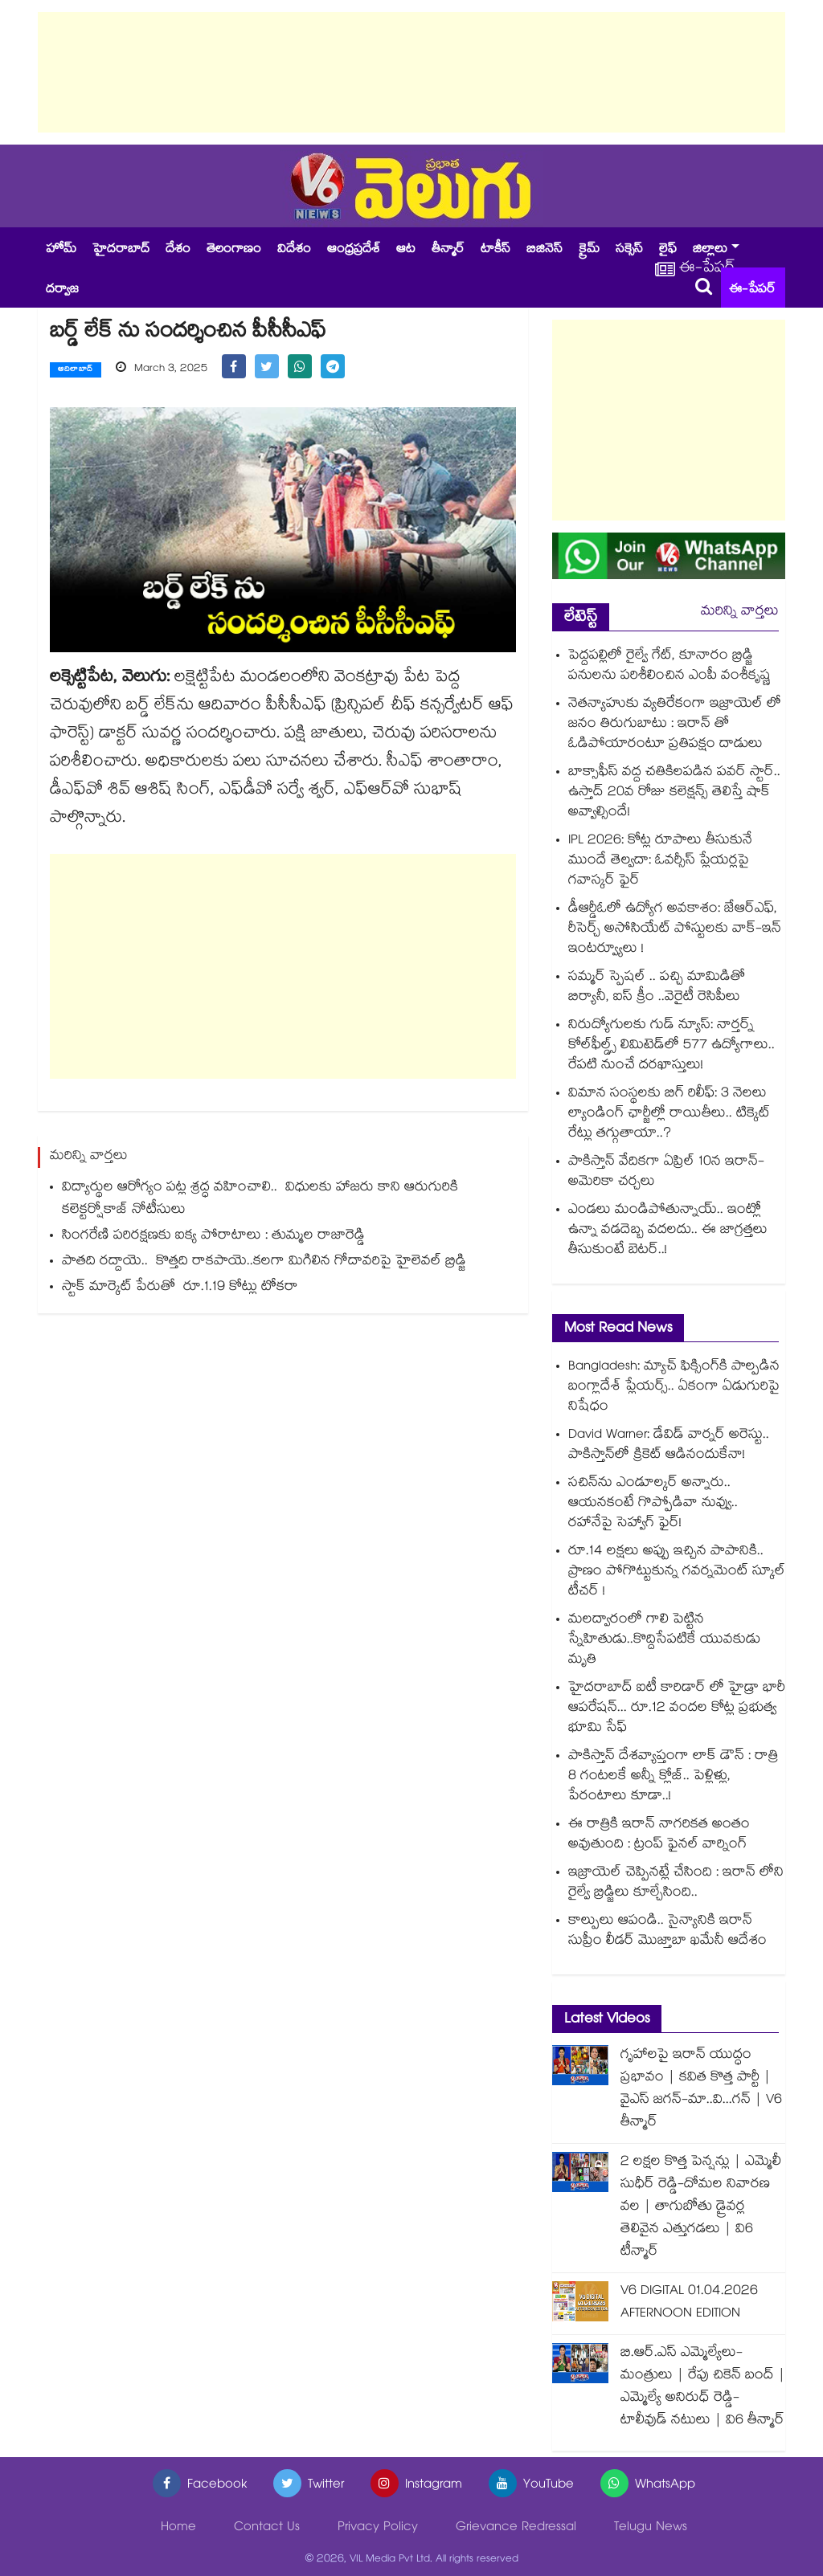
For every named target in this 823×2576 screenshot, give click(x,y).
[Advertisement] (411, 72)
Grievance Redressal (516, 2528)
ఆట (406, 250)
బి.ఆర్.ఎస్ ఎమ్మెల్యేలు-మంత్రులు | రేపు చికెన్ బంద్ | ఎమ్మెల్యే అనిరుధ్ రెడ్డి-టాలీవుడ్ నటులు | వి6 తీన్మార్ (702, 2387)
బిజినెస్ (544, 250)
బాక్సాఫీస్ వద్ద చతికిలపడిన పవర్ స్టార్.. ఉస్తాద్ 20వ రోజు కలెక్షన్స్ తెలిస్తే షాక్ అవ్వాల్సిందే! (674, 793)
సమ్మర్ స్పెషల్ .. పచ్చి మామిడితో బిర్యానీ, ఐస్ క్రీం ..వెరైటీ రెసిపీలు (656, 988)
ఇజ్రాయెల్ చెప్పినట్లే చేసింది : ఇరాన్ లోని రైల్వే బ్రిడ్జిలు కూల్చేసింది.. (676, 1883)
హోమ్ (61, 250)
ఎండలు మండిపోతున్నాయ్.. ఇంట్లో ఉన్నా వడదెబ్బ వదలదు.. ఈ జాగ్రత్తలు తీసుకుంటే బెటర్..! (668, 1231)
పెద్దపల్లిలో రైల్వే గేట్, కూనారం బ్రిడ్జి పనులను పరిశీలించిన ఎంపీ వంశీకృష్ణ (669, 666)
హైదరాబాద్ (120, 250)
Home (178, 2528)
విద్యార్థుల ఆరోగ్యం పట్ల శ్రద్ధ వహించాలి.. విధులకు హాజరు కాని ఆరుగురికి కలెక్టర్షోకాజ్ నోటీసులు (260, 1200)
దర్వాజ (62, 290)
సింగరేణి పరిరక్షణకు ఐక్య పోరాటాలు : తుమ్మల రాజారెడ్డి (213, 1236)
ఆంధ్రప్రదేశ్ (353, 250)
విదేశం (294, 250)
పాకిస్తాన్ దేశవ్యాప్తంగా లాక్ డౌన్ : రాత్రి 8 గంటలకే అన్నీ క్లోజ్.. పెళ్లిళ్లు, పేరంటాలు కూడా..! (673, 1777)
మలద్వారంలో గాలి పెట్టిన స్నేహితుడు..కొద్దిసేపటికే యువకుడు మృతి (664, 1640)
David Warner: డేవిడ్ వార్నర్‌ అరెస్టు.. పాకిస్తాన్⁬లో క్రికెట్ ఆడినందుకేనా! (668, 1446)
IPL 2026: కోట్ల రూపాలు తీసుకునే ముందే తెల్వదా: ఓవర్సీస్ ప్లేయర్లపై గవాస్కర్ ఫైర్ (660, 861)
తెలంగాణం (234, 250)
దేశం (178, 250)
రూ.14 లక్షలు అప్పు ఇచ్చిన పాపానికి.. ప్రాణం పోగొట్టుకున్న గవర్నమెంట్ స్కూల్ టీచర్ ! (676, 1572)
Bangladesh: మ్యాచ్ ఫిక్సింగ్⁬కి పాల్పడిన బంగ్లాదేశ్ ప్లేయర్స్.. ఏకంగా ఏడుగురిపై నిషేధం (674, 1387)
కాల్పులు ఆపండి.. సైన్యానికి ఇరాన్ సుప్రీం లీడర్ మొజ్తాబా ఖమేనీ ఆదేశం (667, 1931)
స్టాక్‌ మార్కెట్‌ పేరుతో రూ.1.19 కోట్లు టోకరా (180, 1288)
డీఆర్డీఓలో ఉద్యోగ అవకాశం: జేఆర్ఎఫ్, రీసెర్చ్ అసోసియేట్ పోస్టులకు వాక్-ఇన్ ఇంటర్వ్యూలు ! (674, 929)
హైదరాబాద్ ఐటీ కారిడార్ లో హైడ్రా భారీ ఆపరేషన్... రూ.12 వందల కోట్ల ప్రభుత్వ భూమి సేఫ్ (676, 1709)
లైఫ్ (668, 250)
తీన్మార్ (448, 250)
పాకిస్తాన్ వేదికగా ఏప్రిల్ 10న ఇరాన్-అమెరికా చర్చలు (666, 1172)
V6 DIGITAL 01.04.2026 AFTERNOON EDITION (689, 2303)
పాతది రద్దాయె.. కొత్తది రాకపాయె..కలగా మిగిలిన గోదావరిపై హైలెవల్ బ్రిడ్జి (264, 1262)
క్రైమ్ (589, 250)
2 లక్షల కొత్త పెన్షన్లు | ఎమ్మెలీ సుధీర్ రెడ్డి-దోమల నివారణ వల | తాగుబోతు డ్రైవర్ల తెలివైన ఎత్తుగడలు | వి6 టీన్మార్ (700, 2207)
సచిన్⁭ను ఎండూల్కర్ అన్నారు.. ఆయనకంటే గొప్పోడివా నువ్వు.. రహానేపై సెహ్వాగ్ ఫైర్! (653, 1504)
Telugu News (650, 2528)
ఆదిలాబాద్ (75, 370)
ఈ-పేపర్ (752, 290)
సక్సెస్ (629, 250)
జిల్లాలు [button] (710, 250)
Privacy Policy (378, 2528)
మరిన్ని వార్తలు (740, 612)
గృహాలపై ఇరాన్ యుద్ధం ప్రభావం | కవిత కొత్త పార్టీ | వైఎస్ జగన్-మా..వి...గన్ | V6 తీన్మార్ (701, 2089)
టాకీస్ (495, 250)
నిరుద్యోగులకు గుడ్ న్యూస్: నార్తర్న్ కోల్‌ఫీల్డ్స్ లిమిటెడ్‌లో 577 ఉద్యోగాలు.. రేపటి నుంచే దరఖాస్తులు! (671, 1046)
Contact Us (267, 2528)
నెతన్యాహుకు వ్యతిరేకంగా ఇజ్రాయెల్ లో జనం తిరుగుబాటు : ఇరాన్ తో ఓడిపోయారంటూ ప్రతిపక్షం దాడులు (674, 725)
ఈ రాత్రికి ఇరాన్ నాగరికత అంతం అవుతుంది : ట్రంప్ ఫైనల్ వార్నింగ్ (659, 1835)
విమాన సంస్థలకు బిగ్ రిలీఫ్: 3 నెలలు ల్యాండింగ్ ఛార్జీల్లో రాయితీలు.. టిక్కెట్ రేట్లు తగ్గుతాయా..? (669, 1114)
